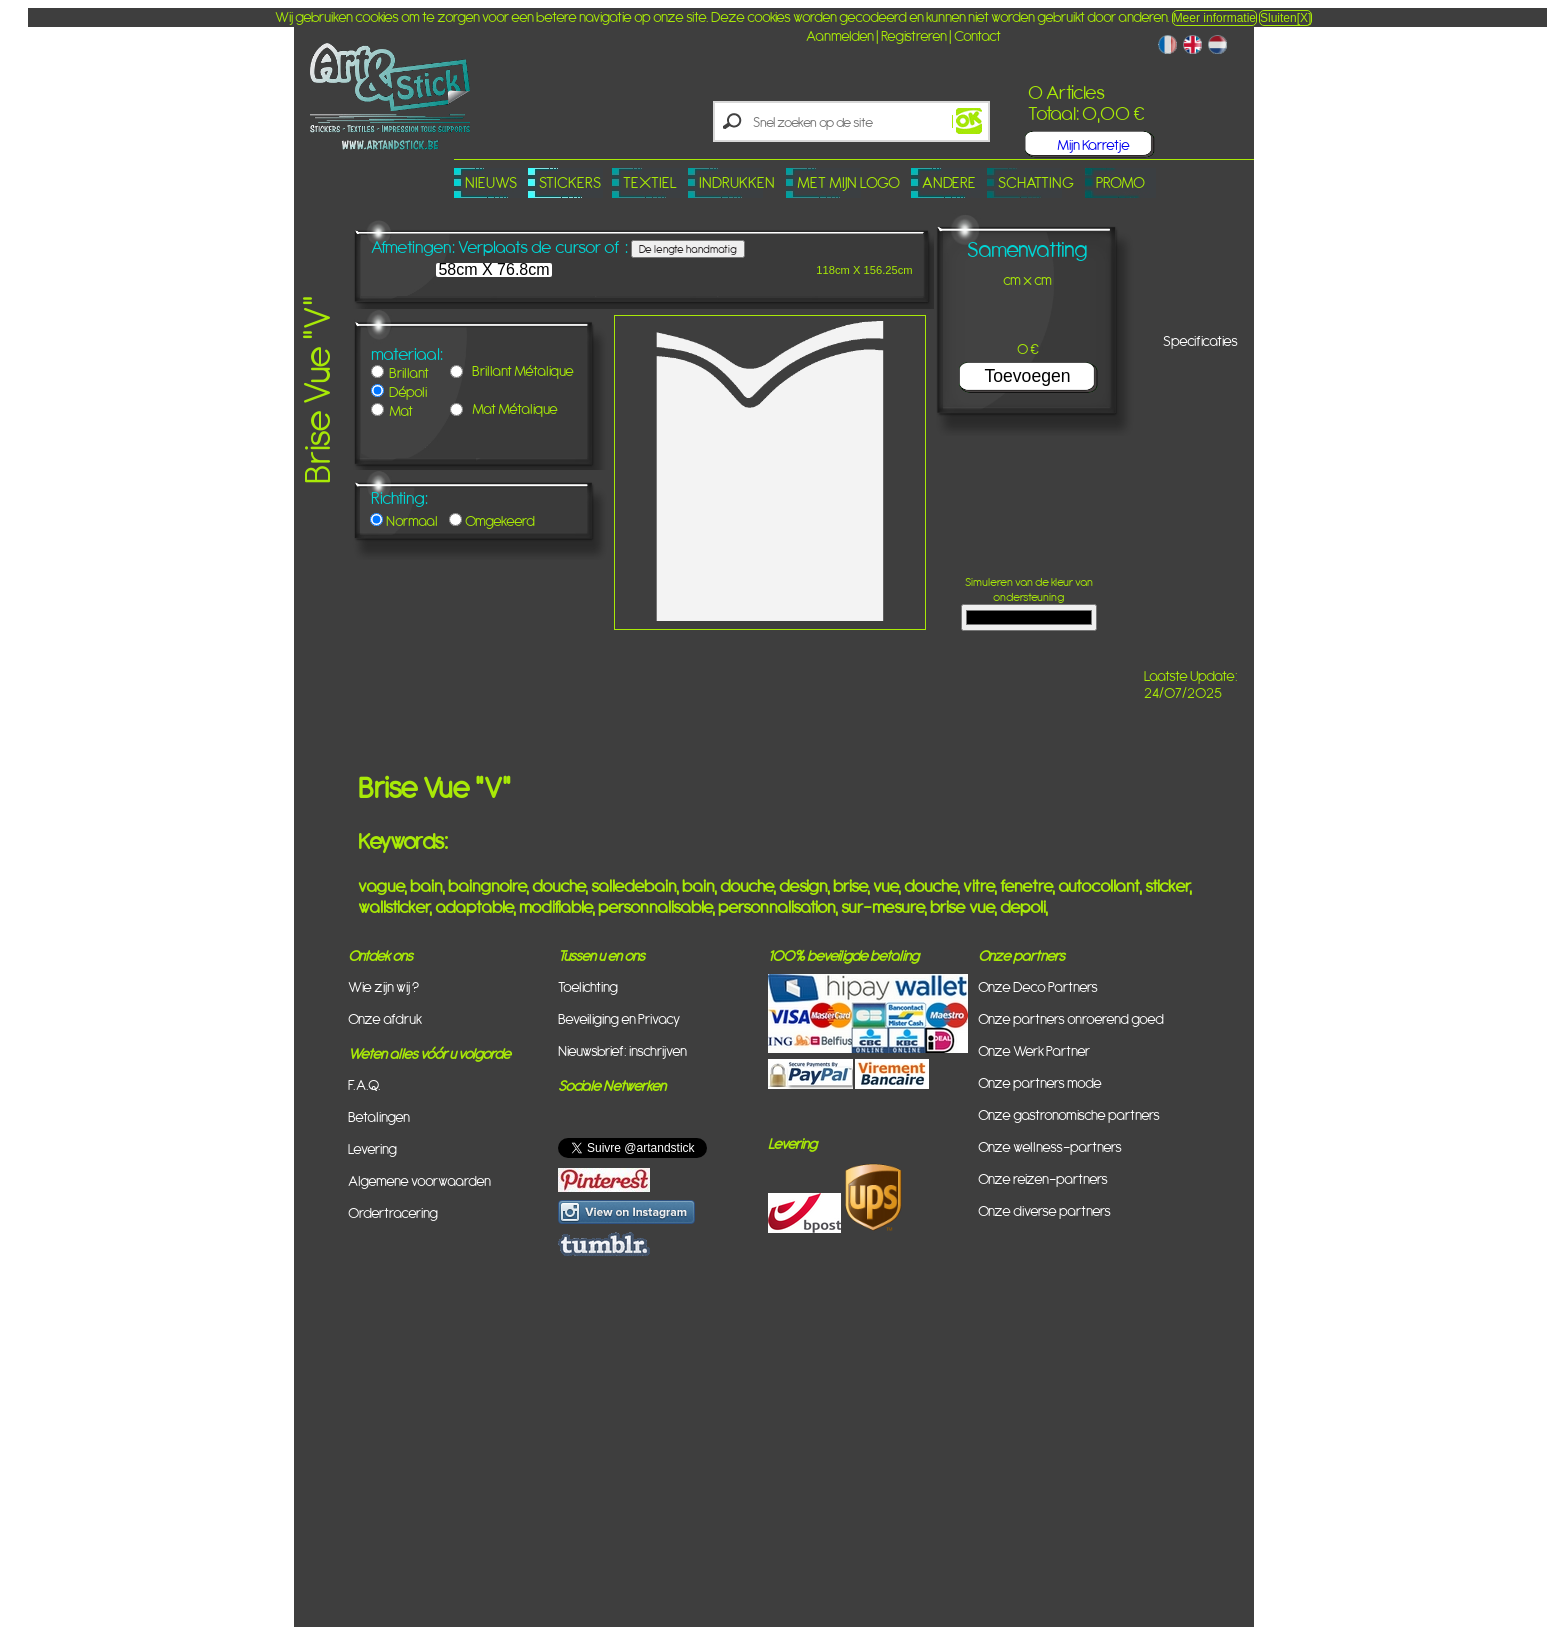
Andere (949, 182)
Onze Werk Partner (1034, 1050)
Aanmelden (840, 35)
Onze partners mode (1040, 1082)
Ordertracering (393, 1212)
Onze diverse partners (1044, 1210)
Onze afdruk (385, 1018)
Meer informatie (1214, 18)
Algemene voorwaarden (419, 1180)
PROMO (1120, 182)
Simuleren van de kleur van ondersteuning (1029, 601)
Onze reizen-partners (1043, 1178)
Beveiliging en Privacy (619, 1018)
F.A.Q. (364, 1084)
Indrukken (737, 182)
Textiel (650, 182)
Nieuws (491, 182)
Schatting (1036, 182)
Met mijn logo (848, 182)
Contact (977, 35)
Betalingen (379, 1116)
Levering (372, 1148)
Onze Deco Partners (1038, 986)
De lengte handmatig (688, 249)
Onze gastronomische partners (1069, 1114)
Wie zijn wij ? (383, 986)
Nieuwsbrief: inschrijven (622, 1050)
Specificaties (1200, 340)
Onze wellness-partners (1050, 1146)
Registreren (914, 35)
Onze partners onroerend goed (1071, 1018)
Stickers (570, 182)
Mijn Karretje (1093, 144)
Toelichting (588, 986)
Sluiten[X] (1285, 18)
